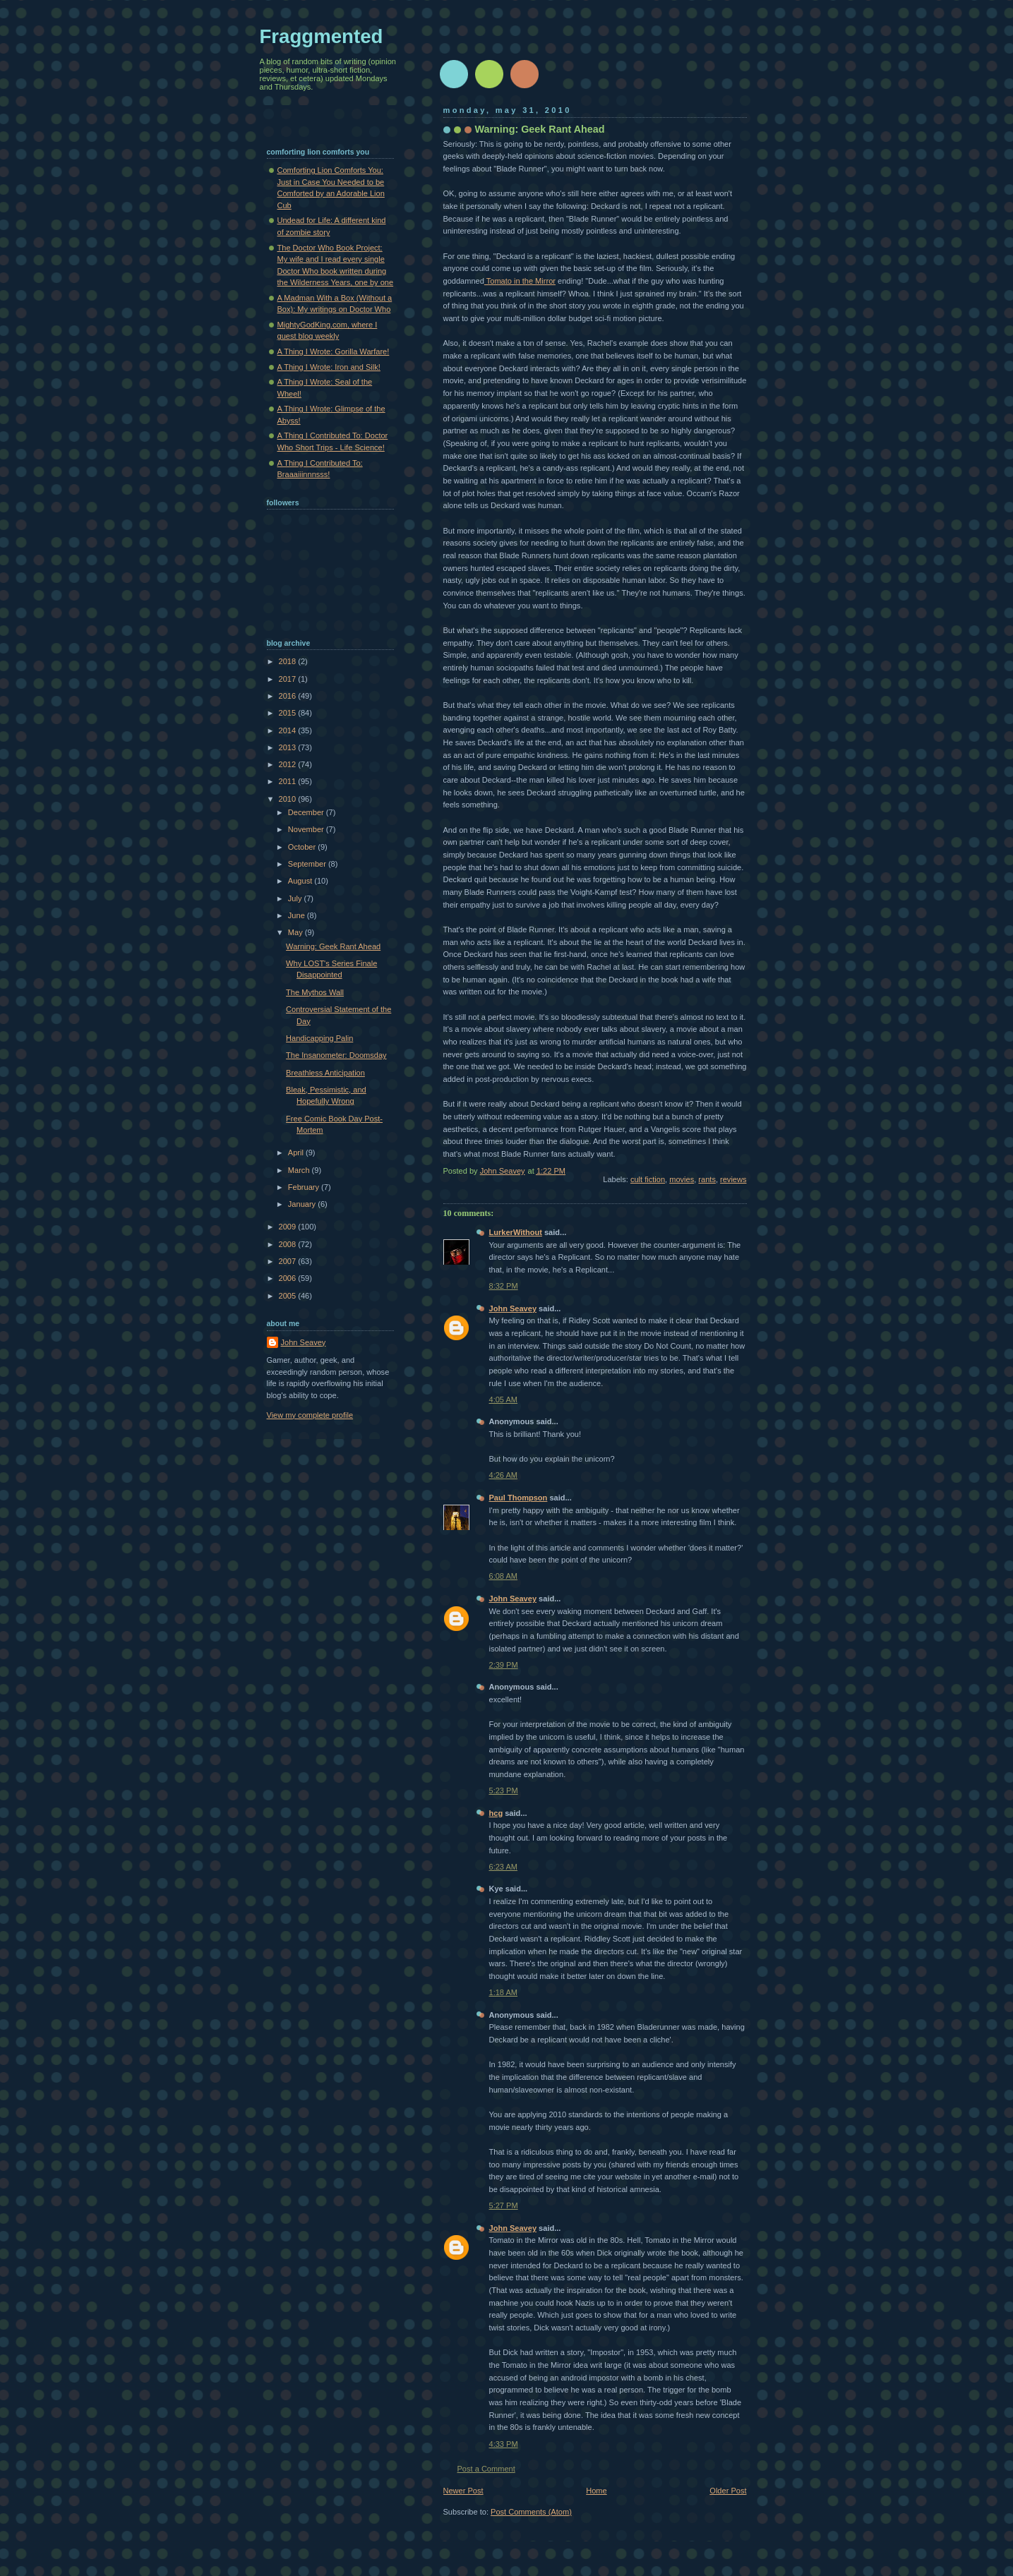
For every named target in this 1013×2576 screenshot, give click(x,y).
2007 (289, 1261)
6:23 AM (503, 1866)
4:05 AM (503, 1399)
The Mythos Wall (315, 992)
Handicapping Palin (319, 1038)
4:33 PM (503, 2444)
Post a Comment (486, 2468)
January (303, 1204)
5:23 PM (503, 1790)
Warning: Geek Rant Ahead (333, 946)
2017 (289, 679)
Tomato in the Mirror (520, 281)
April (297, 1152)
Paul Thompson (518, 1497)
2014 (289, 730)
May (296, 932)
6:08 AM (503, 1576)
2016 (289, 696)
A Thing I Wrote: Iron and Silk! (328, 367)
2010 (289, 799)
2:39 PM (503, 1665)
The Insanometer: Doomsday (336, 1055)
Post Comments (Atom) (531, 2512)
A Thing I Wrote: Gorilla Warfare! (333, 351)
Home (596, 2490)
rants (707, 1179)
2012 (289, 764)
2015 (289, 713)
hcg (496, 1813)
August (301, 881)
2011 (289, 781)
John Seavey (513, 1308)
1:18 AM (503, 1992)
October (303, 847)
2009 (289, 1226)
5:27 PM (503, 2205)
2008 (289, 1244)
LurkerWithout (515, 1232)
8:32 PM (503, 1286)
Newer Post (463, 2490)
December (307, 812)
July (296, 898)
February (304, 1187)
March (300, 1170)
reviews (733, 1179)
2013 (289, 747)
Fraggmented (321, 36)
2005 (289, 1296)
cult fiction (647, 1179)
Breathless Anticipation (325, 1073)
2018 (289, 661)
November (307, 829)
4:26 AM (503, 1475)
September (308, 864)
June (297, 915)
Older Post (727, 2490)
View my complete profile (310, 1415)
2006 (289, 1278)
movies (681, 1179)
